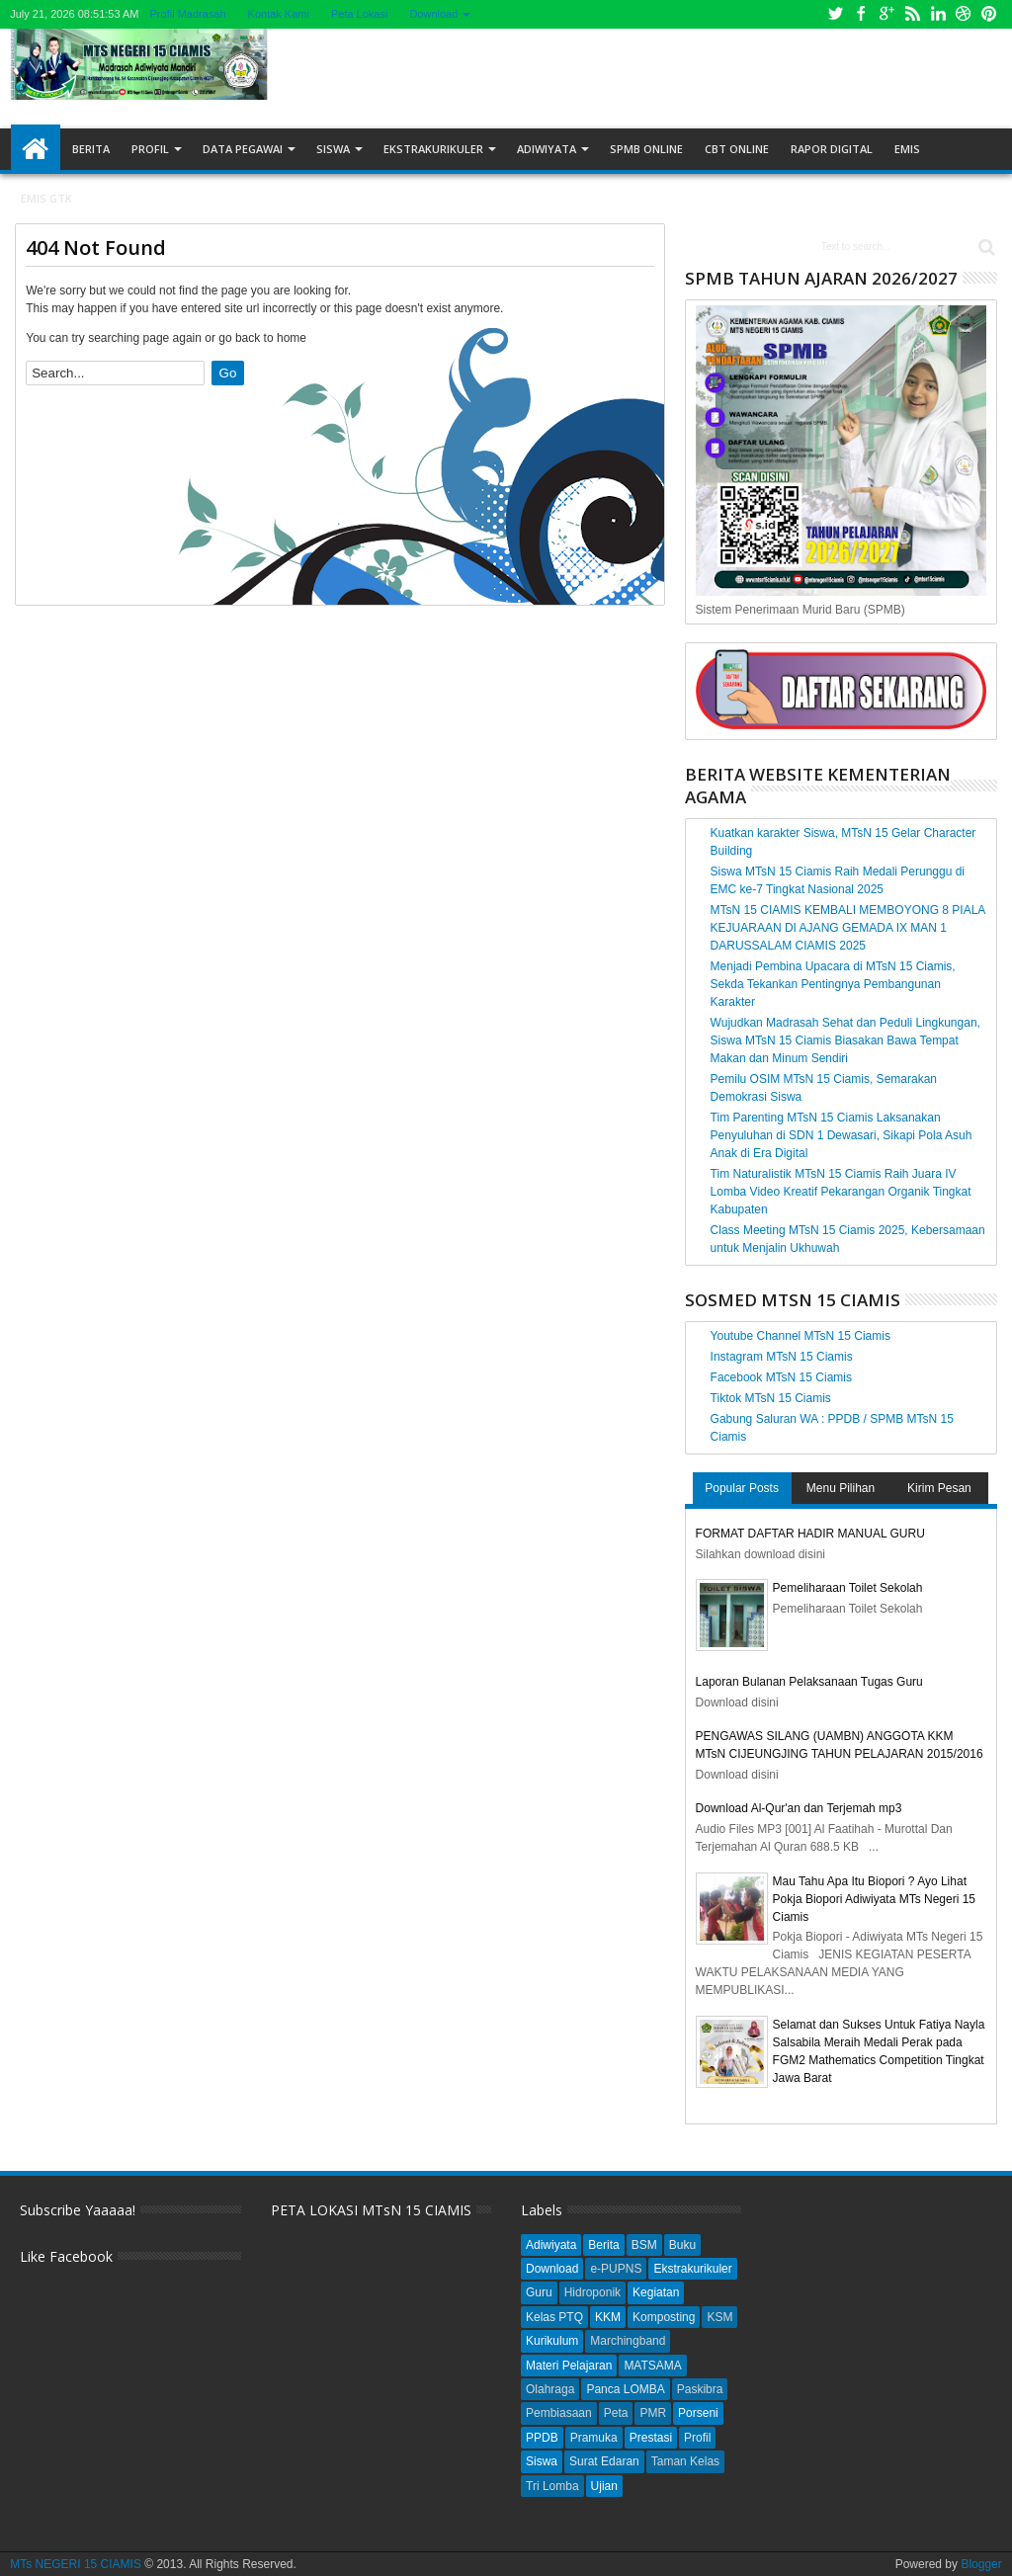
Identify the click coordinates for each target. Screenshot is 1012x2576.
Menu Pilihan (840, 1488)
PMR (652, 2413)
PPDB (542, 2438)
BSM (644, 2245)
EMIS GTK (46, 198)
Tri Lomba (552, 2486)
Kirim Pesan (939, 1488)
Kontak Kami (278, 14)
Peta (616, 2413)
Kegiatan (655, 2292)
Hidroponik (592, 2292)
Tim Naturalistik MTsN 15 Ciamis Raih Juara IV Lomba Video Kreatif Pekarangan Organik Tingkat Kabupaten (841, 1191)
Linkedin (938, 14)
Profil (150, 148)
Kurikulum (552, 2341)
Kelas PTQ (554, 2317)
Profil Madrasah (188, 14)
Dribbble (963, 14)
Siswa (333, 148)
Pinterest (989, 14)
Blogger (981, 2564)
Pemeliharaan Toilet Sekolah (848, 1588)
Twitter (835, 14)
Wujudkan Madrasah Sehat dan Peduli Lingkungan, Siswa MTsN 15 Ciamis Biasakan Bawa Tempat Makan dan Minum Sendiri (845, 1040)
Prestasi (651, 2438)
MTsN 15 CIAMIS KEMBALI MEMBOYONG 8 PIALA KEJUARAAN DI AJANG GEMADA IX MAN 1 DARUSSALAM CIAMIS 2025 (848, 928)
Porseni (698, 2413)
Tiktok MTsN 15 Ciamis (771, 1398)
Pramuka (594, 2438)
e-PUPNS (615, 2269)
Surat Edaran (604, 2461)
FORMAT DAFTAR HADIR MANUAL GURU (810, 1533)
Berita (91, 148)
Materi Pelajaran (569, 2365)
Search (985, 247)
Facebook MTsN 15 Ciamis (781, 1377)
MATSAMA (652, 2365)
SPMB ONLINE (646, 148)
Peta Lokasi (359, 14)
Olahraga (550, 2389)
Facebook (861, 14)
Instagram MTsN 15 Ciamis (782, 1357)
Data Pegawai (243, 148)
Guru (539, 2292)
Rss (912, 14)
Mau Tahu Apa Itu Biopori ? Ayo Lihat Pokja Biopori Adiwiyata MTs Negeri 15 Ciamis (874, 1899)
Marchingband (627, 2341)
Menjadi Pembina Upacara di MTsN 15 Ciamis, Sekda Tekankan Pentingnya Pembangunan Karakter (833, 984)
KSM (719, 2317)
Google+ (886, 14)
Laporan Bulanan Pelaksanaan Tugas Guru (809, 1682)
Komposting (663, 2317)
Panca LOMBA (625, 2389)
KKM (608, 2317)
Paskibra (700, 2389)
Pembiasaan (559, 2413)
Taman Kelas (685, 2461)
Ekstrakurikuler (433, 148)
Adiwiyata (546, 148)
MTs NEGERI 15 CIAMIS (75, 2564)
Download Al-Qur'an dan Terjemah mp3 (799, 1808)
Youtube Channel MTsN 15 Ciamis (800, 1336)
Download (433, 14)
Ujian (604, 2486)
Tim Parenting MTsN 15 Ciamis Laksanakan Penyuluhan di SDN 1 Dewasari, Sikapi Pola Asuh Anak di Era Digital (841, 1135)
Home (35, 149)
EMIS (907, 148)
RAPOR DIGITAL (832, 148)
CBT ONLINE (737, 148)
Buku (682, 2245)
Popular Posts (742, 1488)
